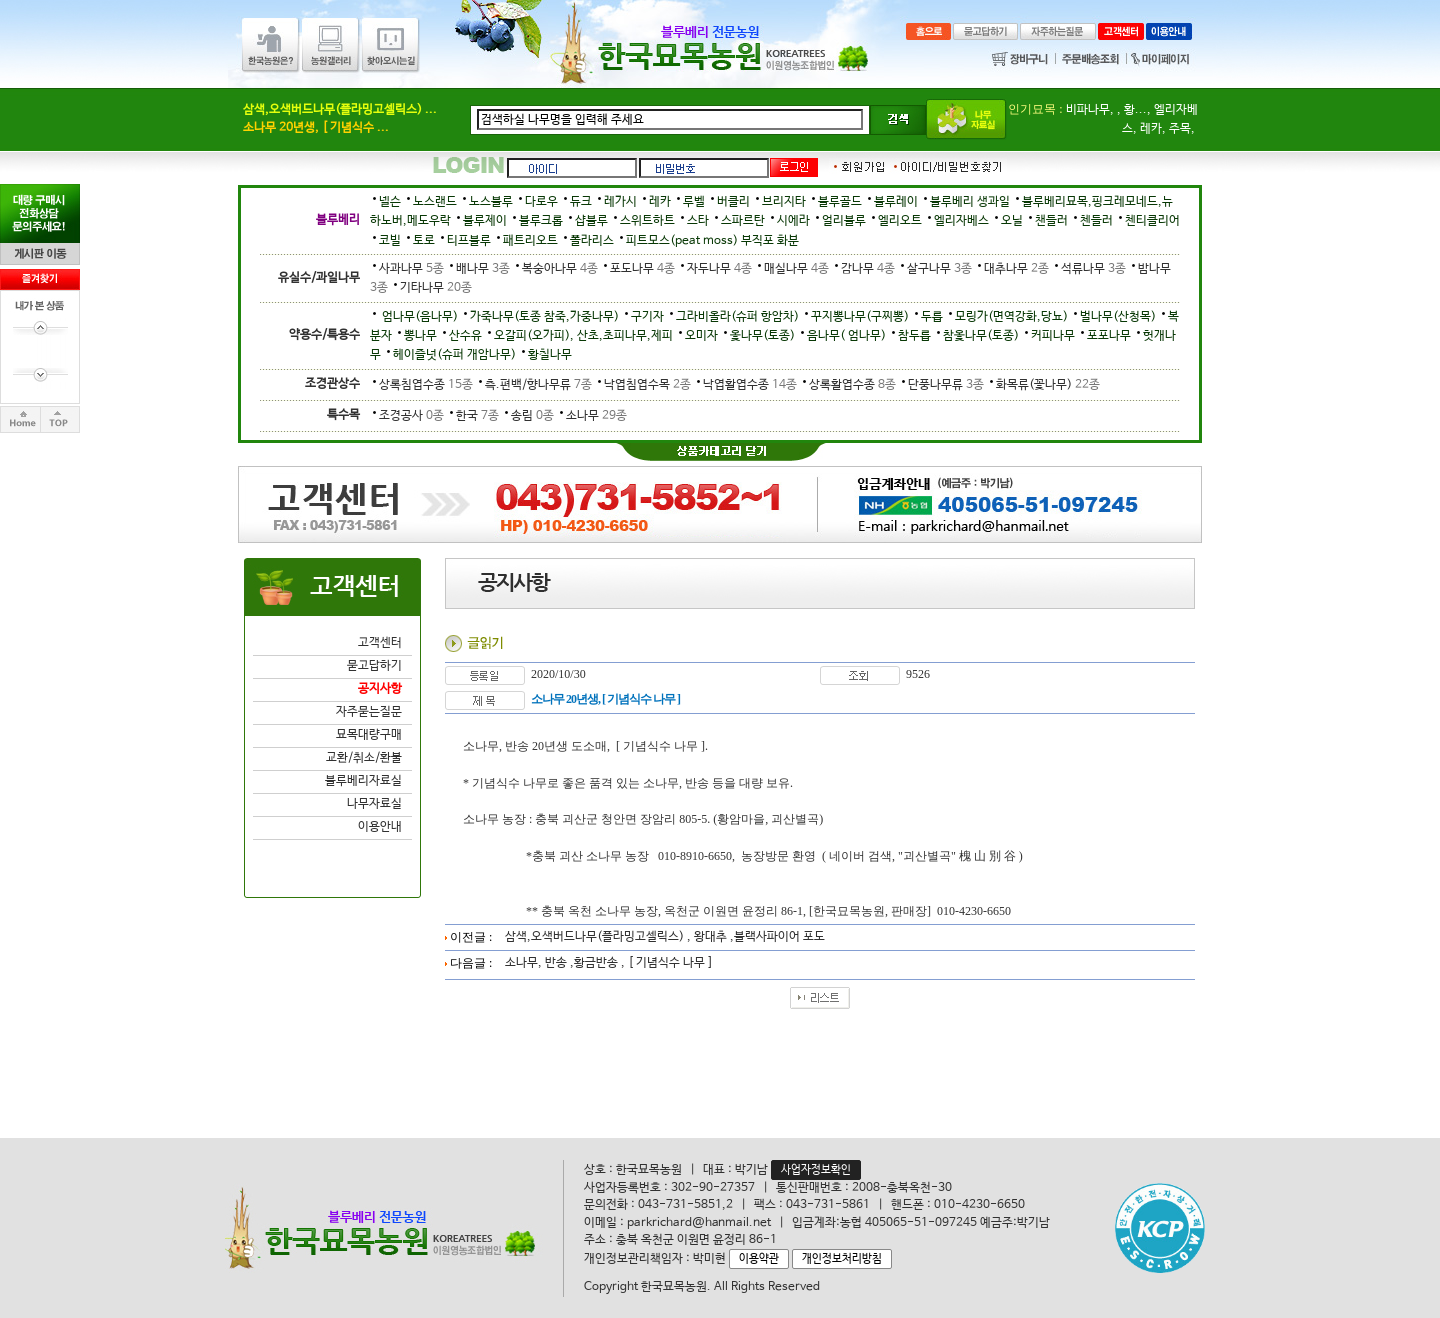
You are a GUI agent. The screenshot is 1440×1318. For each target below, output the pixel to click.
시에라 (793, 221)
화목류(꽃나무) (1043, 385)
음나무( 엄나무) (846, 336)
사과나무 (408, 269)
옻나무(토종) (762, 336)
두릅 (932, 317)
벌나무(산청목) (1118, 317)
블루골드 (840, 202)
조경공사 (408, 416)
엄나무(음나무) (418, 317)
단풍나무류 (943, 385)
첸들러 (1096, 221)
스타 (698, 221)
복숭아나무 (557, 269)
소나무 (592, 416)
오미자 (701, 336)
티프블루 (469, 241)
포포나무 (1109, 336)
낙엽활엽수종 (747, 385)
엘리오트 (900, 221)
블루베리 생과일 (970, 202)
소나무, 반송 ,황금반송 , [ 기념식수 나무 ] (609, 963)
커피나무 (1053, 336)
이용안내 (380, 827)
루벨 (694, 202)
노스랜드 (435, 202)
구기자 (647, 317)
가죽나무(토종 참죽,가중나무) (544, 317)
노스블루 (491, 202)
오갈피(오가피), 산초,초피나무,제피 (583, 336)
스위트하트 (647, 221)
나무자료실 (374, 804)
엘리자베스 (961, 221)
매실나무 (793, 269)
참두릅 (914, 336)
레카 (660, 202)
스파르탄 (743, 221)
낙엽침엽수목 (644, 385)
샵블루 (591, 221)
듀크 (581, 202)
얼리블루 (844, 221)
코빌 (390, 241)
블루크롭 (541, 221)
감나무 (865, 269)
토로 (424, 241)
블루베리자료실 (363, 781)
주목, (1182, 129)
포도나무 (639, 269)
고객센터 (380, 643)
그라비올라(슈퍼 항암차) (737, 317)
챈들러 (1051, 221)
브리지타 (784, 202)
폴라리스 (592, 241)
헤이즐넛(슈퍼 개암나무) (454, 355)
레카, (1153, 129)
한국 (474, 416)
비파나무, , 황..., (1108, 110)
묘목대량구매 (369, 735)
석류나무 (1090, 269)
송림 (529, 416)
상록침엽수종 (423, 385)
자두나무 (716, 269)
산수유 (465, 336)
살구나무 (936, 269)
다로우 (541, 202)
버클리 (733, 202)
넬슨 (390, 202)
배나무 (480, 269)
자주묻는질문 (369, 712)
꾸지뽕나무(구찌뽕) (860, 317)
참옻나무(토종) (981, 336)
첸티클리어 (1152, 221)
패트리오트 (530, 241)
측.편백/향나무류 (535, 385)
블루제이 (485, 221)
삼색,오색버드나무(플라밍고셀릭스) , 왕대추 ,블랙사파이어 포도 (665, 937)
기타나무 (431, 288)
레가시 (620, 202)
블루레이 (896, 202)
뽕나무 (420, 336)
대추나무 (1013, 269)
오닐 (1012, 221)
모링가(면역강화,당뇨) (1011, 317)
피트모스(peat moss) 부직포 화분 (712, 241)
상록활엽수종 (849, 385)
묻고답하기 (374, 666)
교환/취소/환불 (364, 758)
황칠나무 (550, 355)
